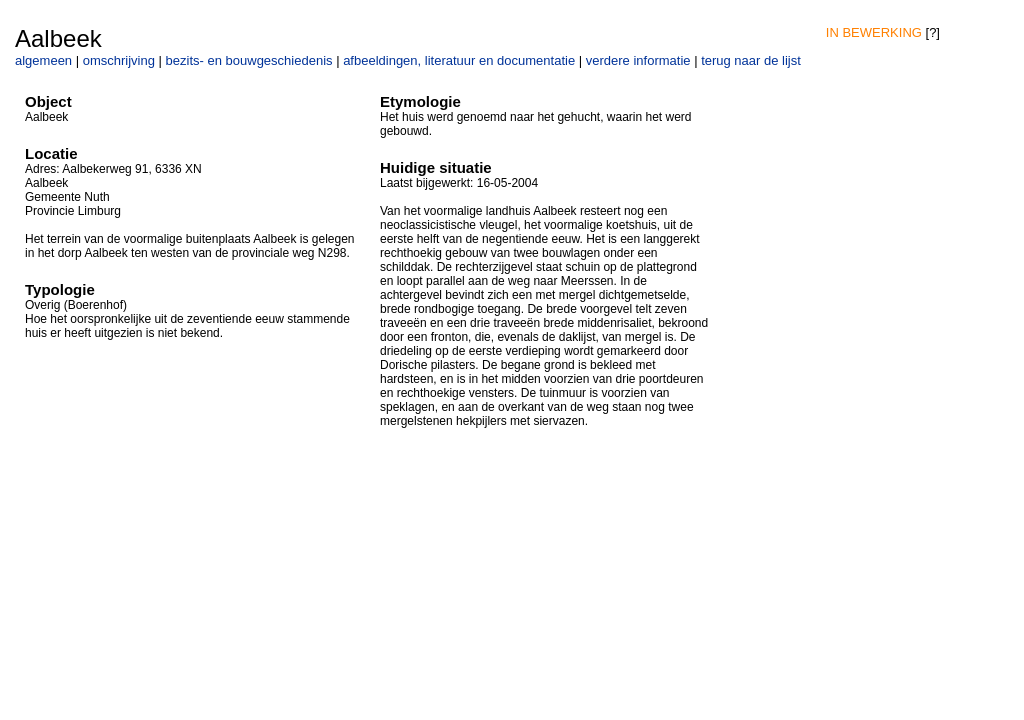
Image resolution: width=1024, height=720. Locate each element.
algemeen (43, 60)
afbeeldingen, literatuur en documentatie (459, 60)
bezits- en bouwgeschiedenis (249, 60)
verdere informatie (638, 60)
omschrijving (119, 60)
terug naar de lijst (751, 60)
